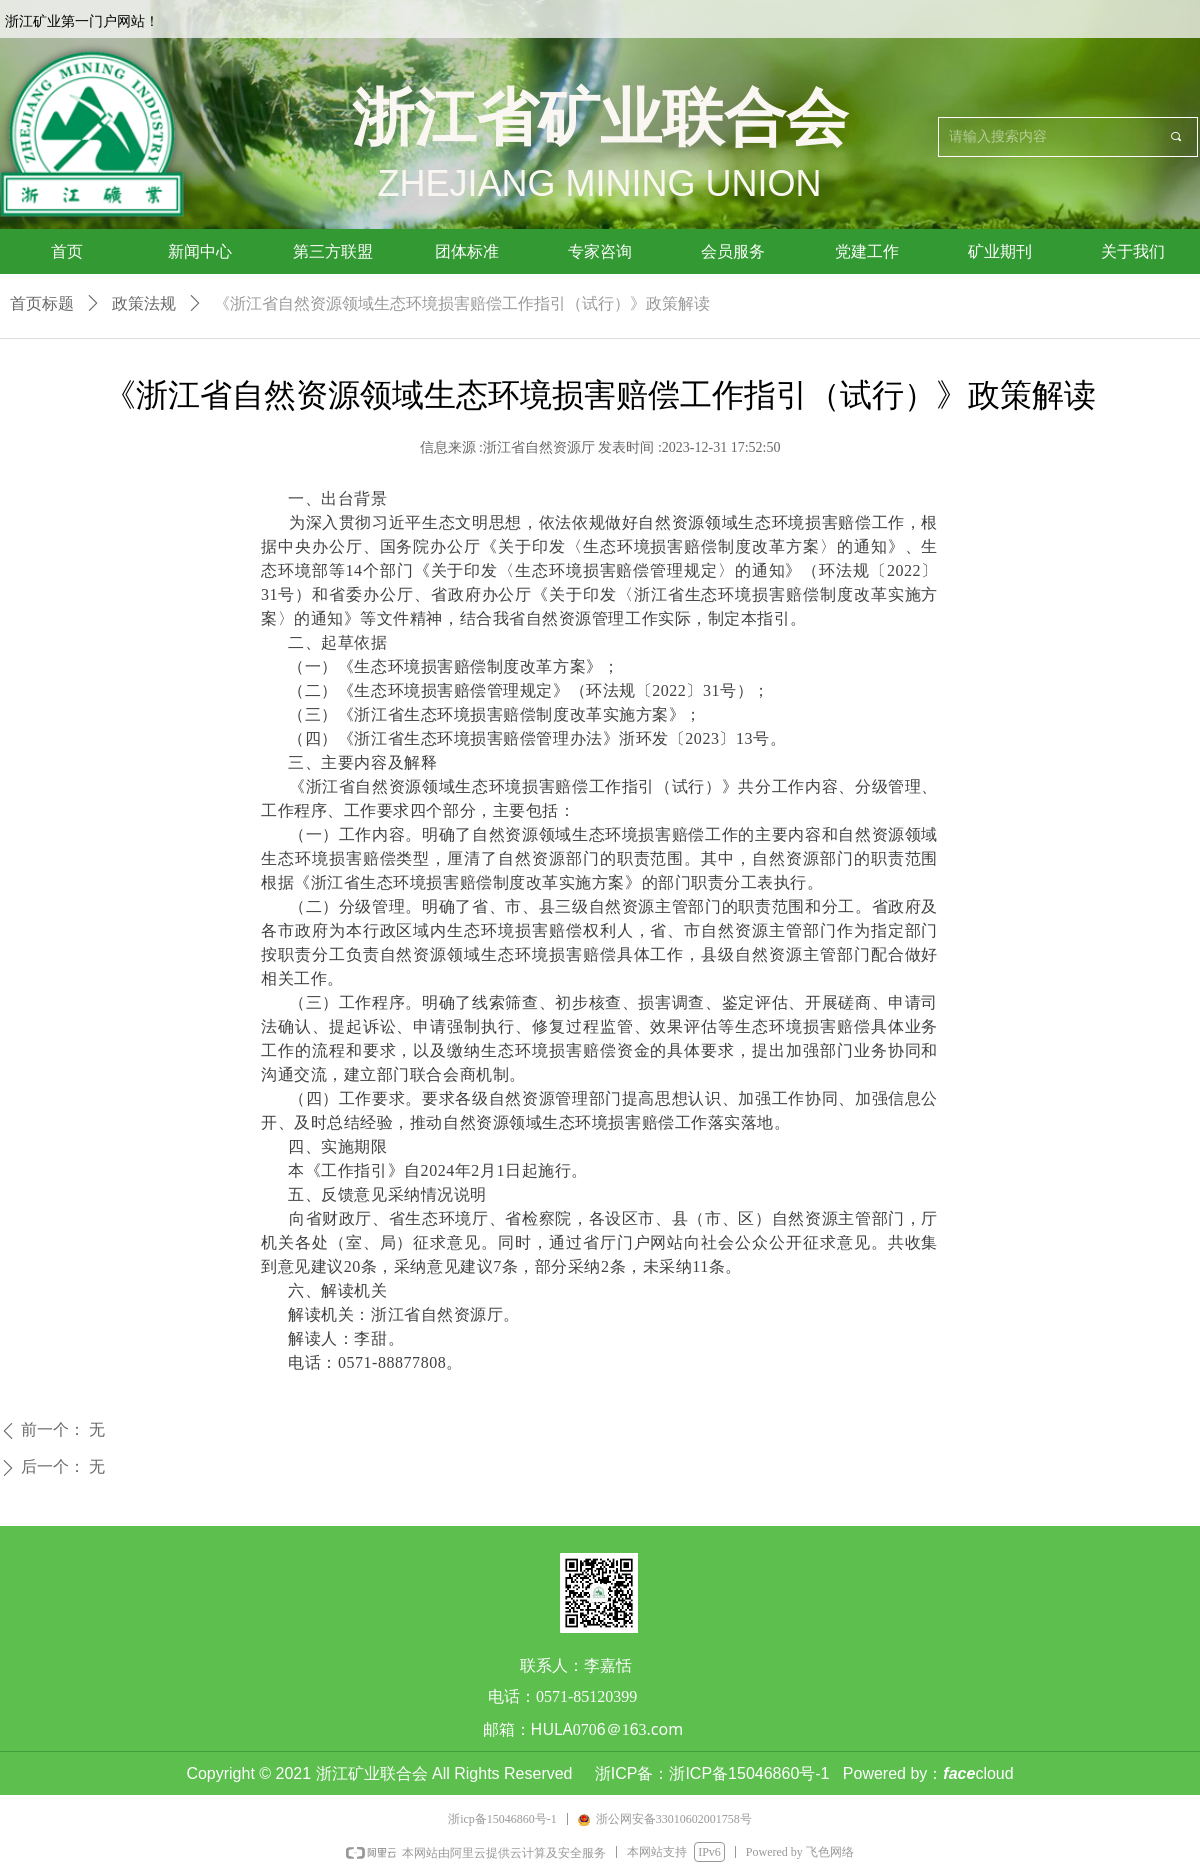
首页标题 (42, 303)
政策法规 (144, 303)
